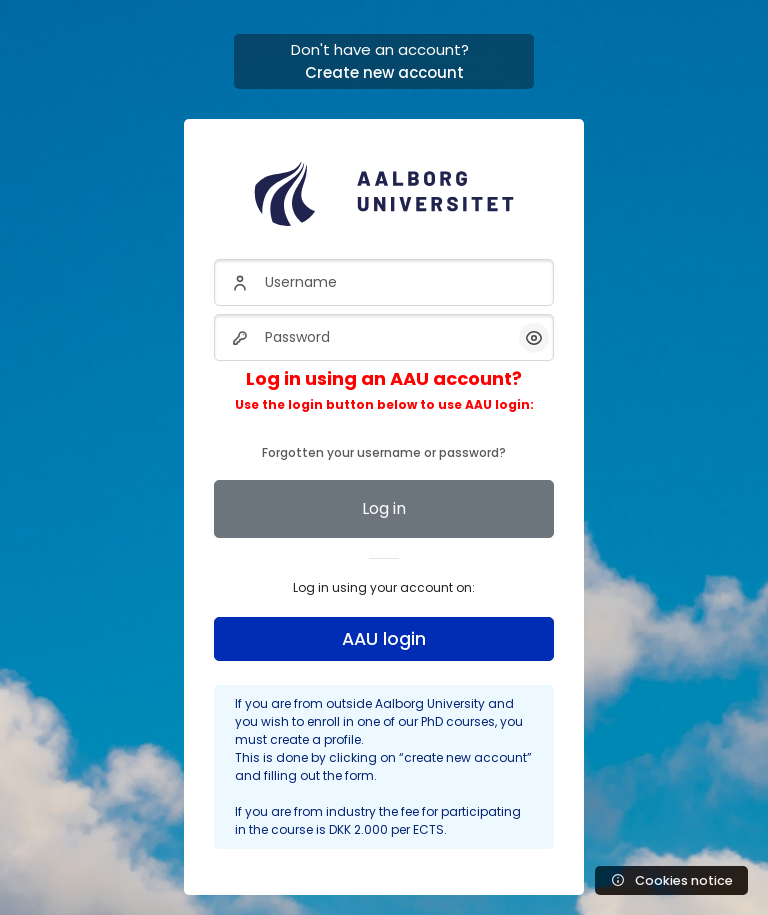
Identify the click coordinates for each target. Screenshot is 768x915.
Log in (384, 508)
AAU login (384, 639)
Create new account (384, 72)
